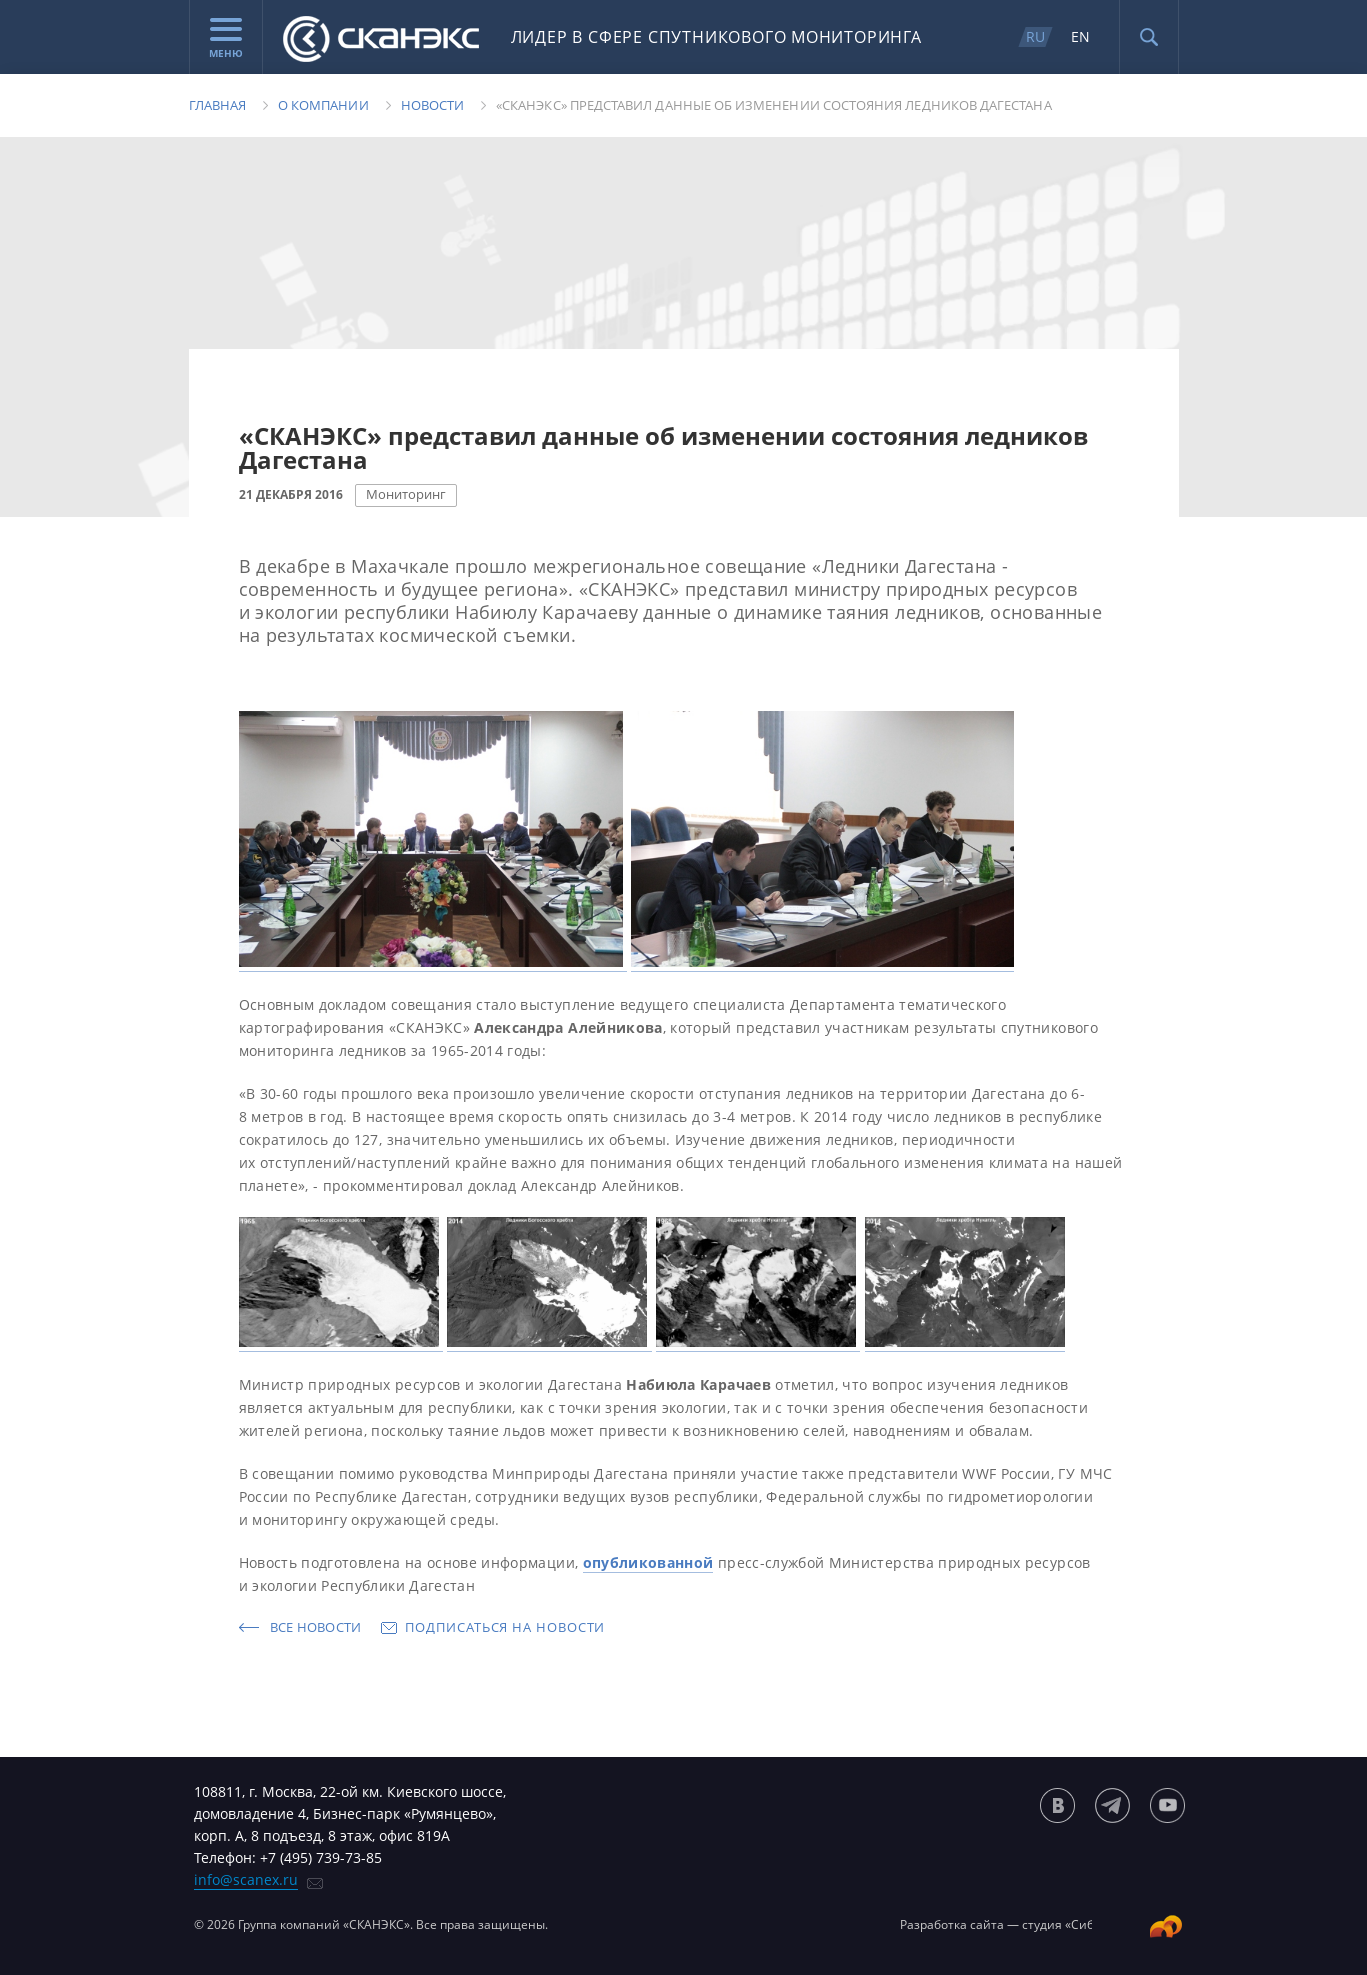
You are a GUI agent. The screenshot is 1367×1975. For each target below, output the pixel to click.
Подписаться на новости (505, 1627)
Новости (432, 105)
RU (1035, 36)
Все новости (316, 1627)
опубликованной (648, 1562)
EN (1080, 36)
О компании (323, 105)
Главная (217, 105)
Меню (226, 39)
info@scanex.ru (246, 1879)
